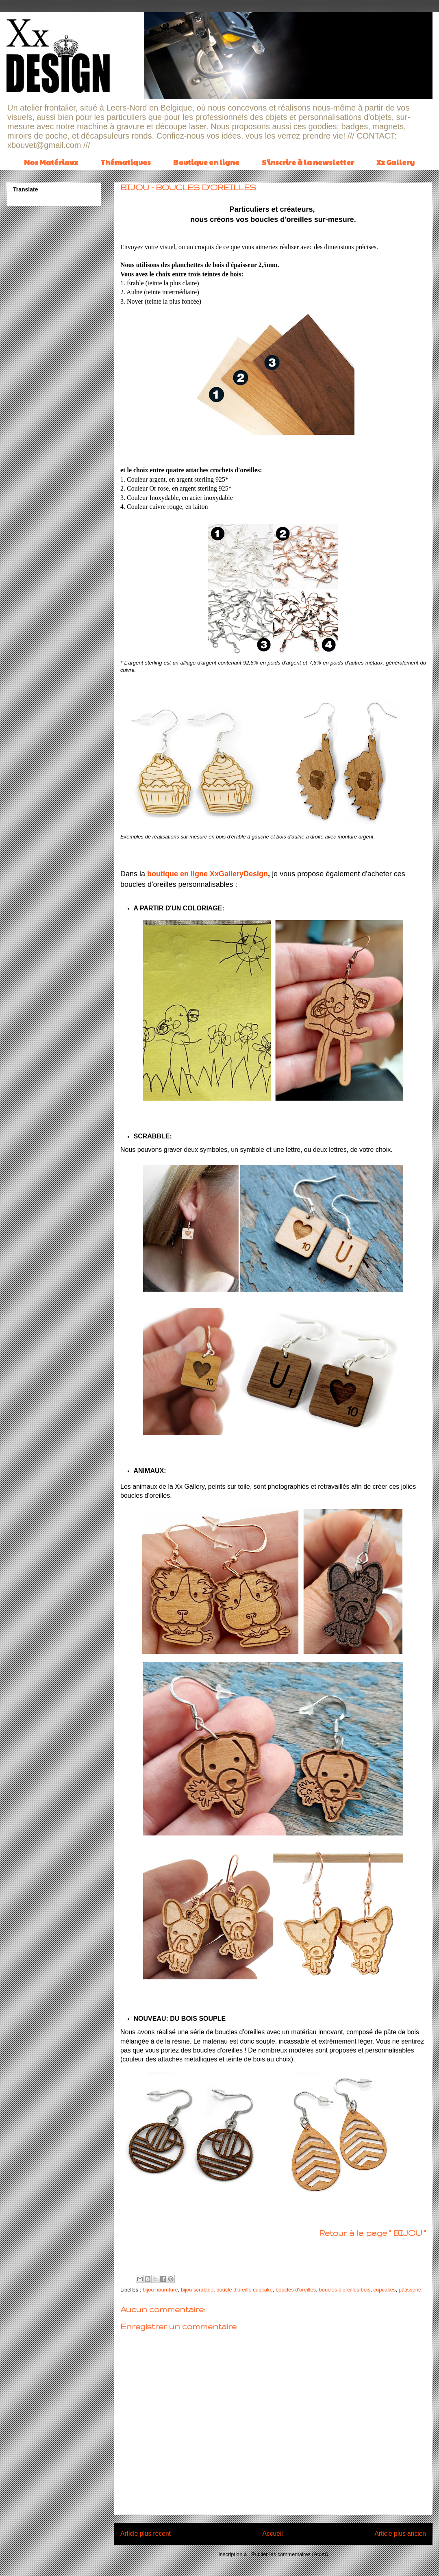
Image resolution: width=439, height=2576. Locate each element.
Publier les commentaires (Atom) (289, 2554)
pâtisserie (410, 2290)
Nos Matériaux (51, 162)
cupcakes (385, 2290)
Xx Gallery (395, 162)
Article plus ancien (400, 2533)
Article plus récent (145, 2533)
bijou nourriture (160, 2290)
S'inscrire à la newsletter (308, 162)
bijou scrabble (197, 2290)
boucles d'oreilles (296, 2290)
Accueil (273, 2533)
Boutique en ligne (206, 162)
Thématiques (125, 162)
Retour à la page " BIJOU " (372, 2232)
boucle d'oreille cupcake (244, 2290)
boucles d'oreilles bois (344, 2290)
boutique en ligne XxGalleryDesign (207, 874)
